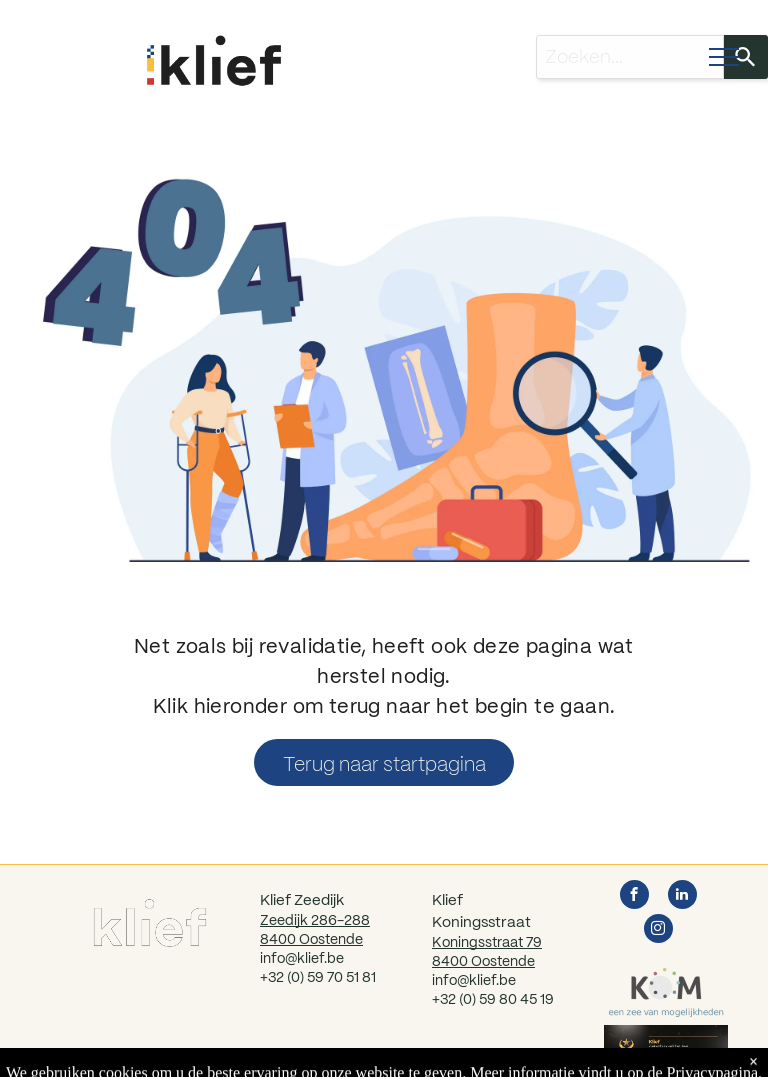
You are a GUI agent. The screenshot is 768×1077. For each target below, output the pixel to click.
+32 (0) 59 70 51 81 (318, 977)
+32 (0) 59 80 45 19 (493, 999)
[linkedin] (682, 897)
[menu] (724, 57)
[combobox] (630, 57)
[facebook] (634, 897)
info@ (450, 980)
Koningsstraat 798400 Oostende (487, 951)
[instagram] (658, 931)
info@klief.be (302, 958)
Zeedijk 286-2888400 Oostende (315, 929)
